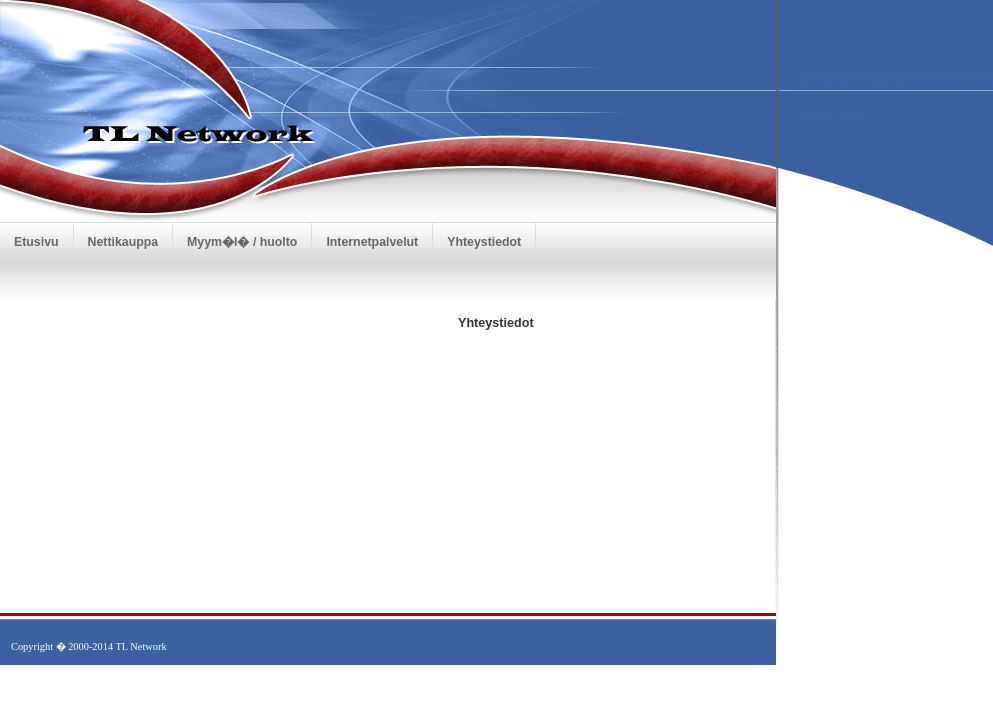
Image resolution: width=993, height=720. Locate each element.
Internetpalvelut (372, 242)
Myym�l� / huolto (242, 242)
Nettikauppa (123, 242)
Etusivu (36, 242)
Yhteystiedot (484, 242)
